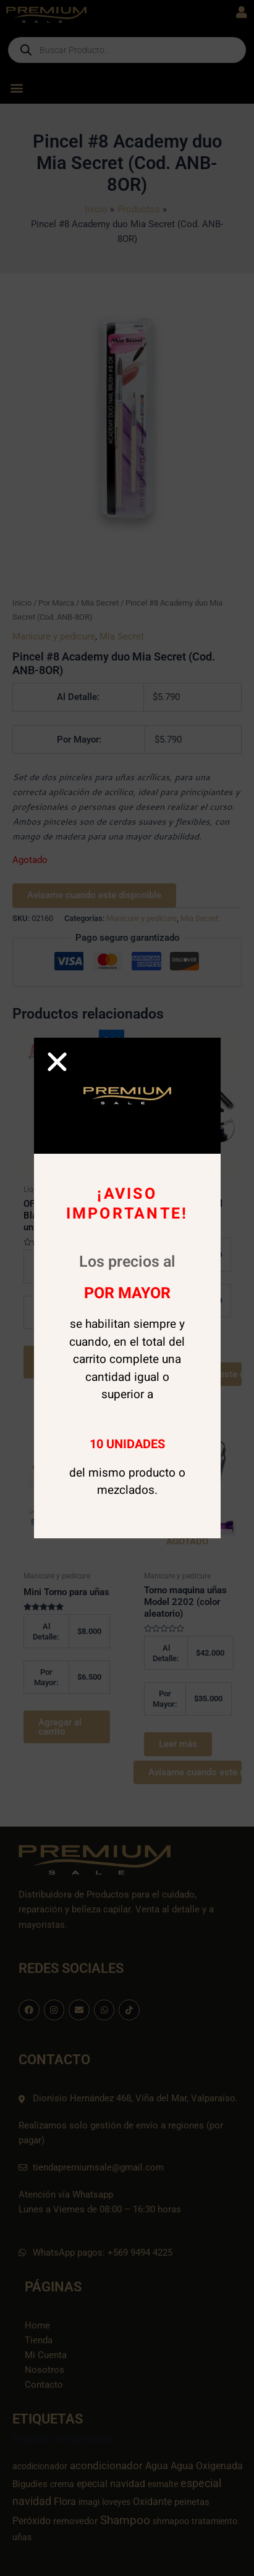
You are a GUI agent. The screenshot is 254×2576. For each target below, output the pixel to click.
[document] (127, 1288)
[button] (57, 1061)
